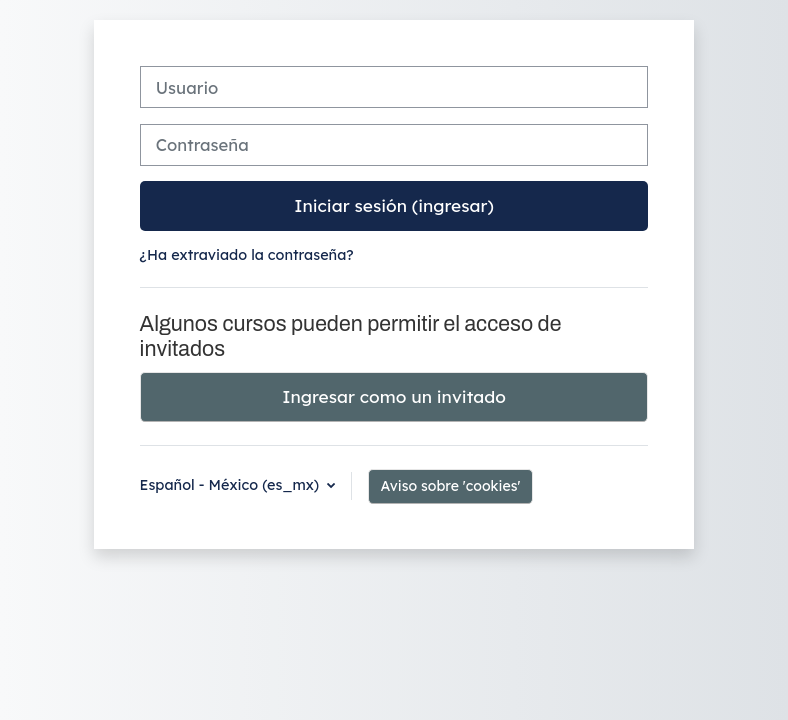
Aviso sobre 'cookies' (451, 486)
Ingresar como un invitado (394, 396)
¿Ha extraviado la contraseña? (247, 255)
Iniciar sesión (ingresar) (394, 205)
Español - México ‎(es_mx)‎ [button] (232, 485)
